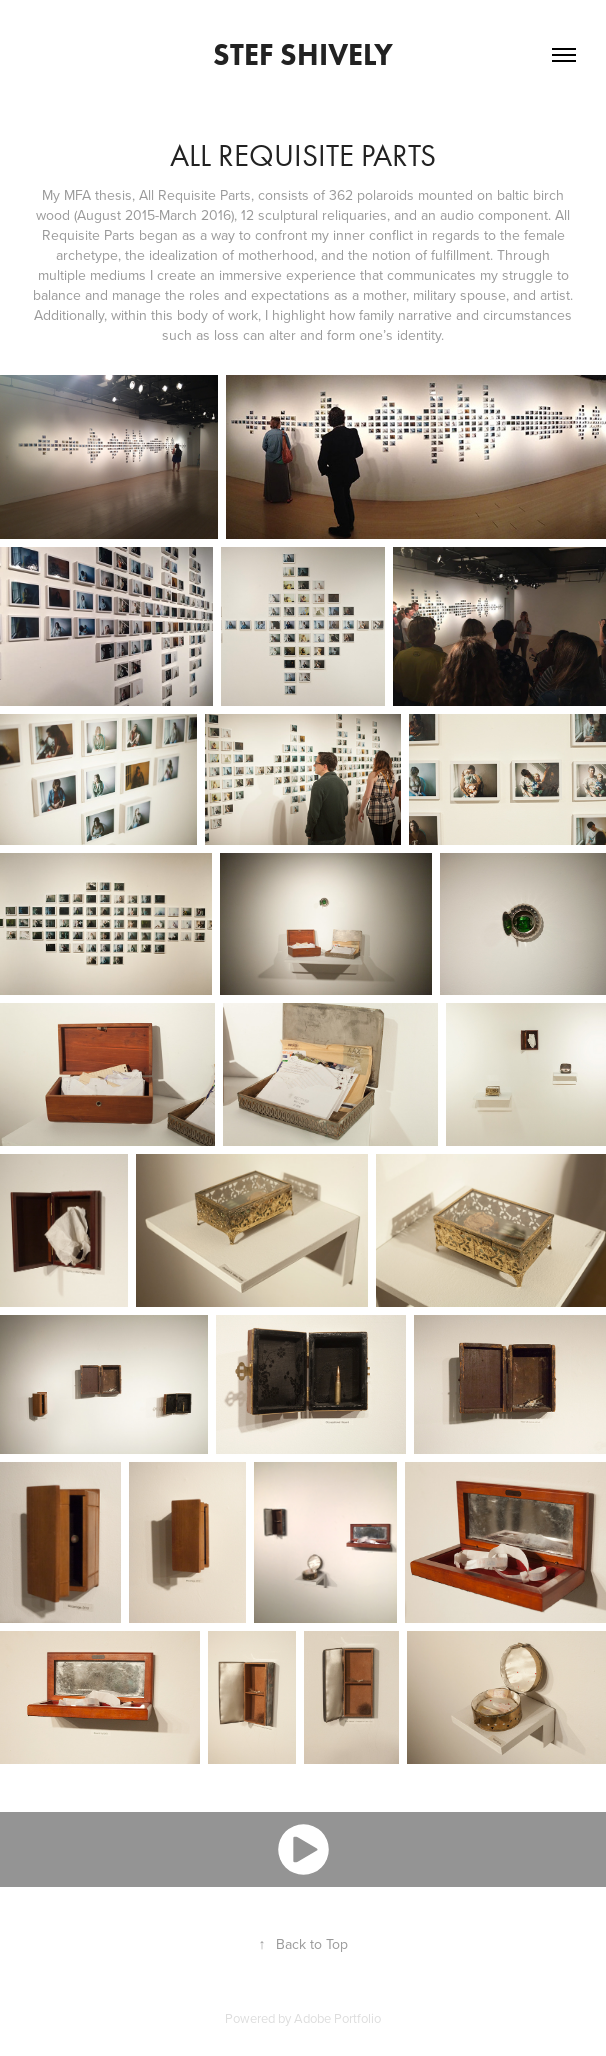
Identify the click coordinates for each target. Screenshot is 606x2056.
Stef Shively (303, 54)
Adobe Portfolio (337, 2018)
